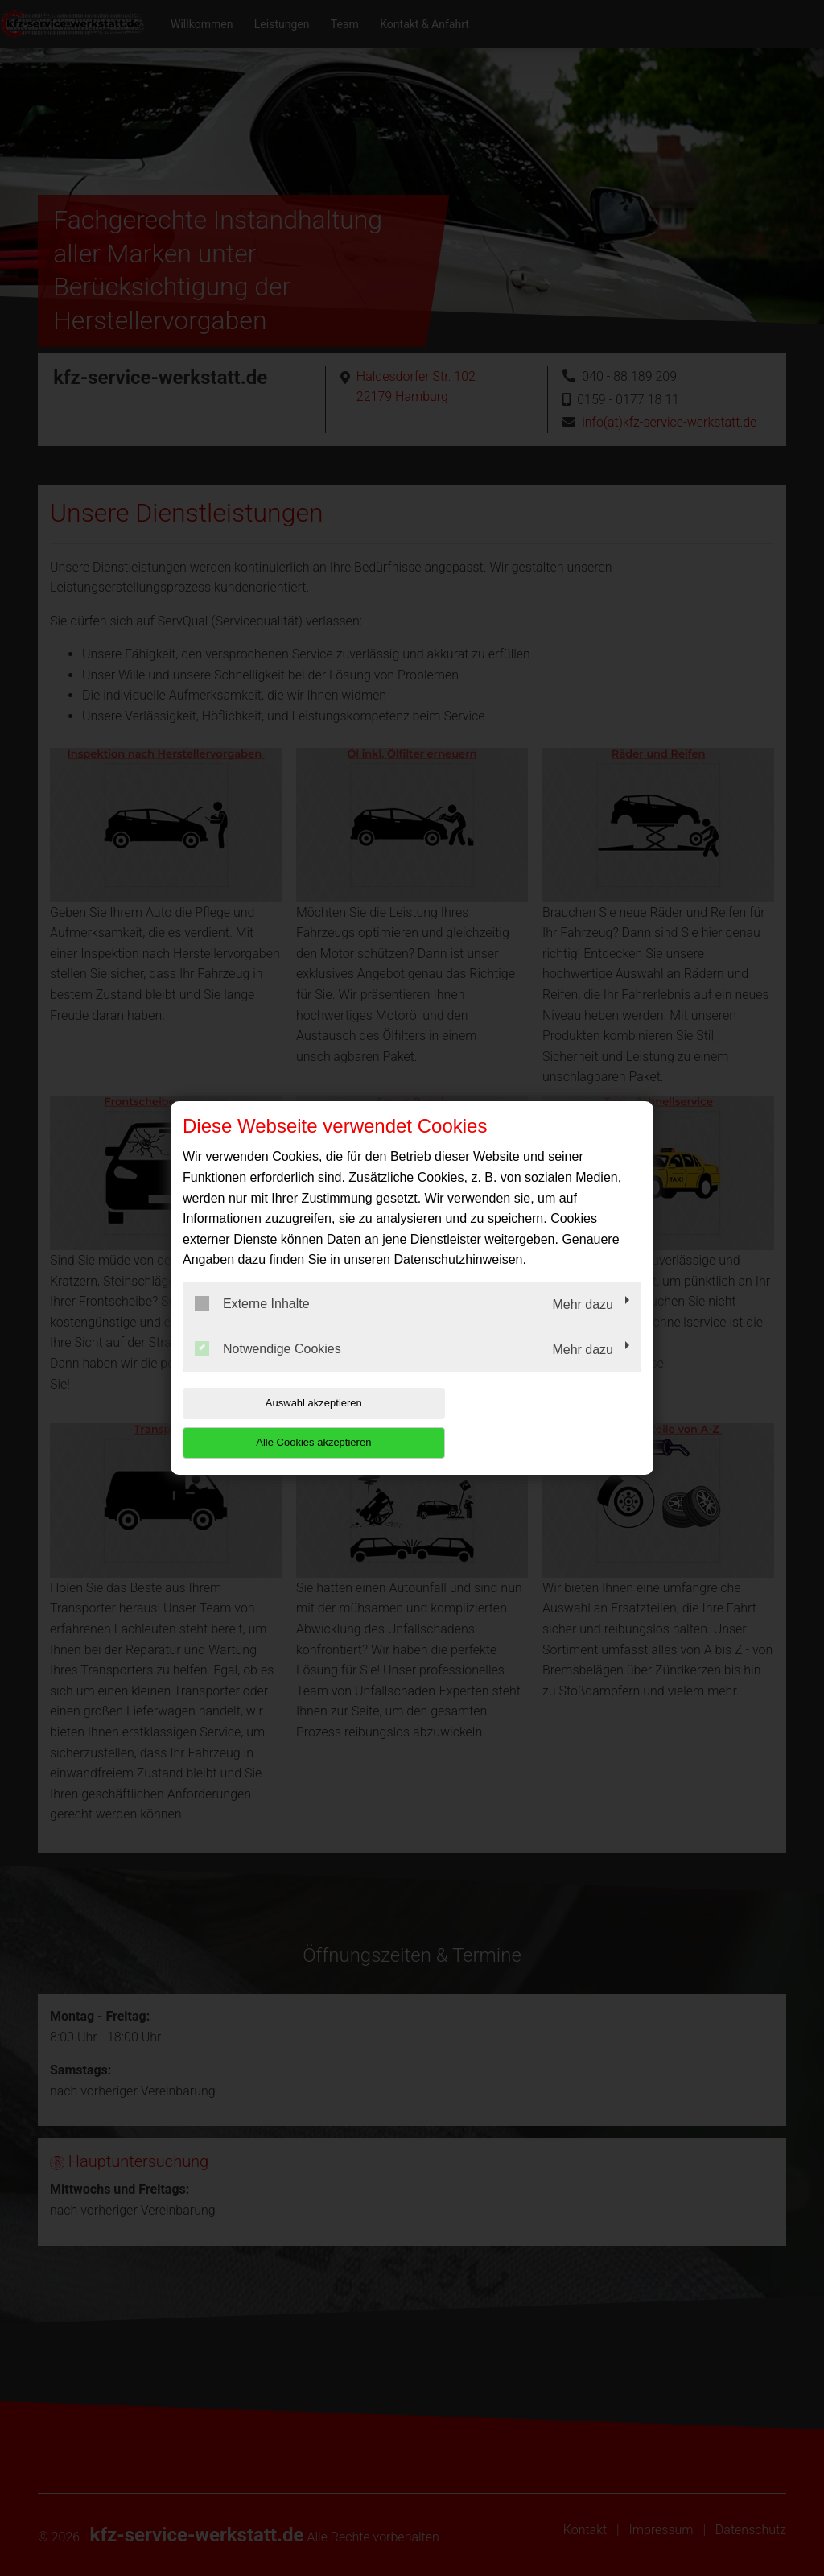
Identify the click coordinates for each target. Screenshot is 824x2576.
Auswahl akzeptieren (285, 1423)
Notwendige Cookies (268, 1367)
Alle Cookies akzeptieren (537, 1423)
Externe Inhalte (252, 1323)
